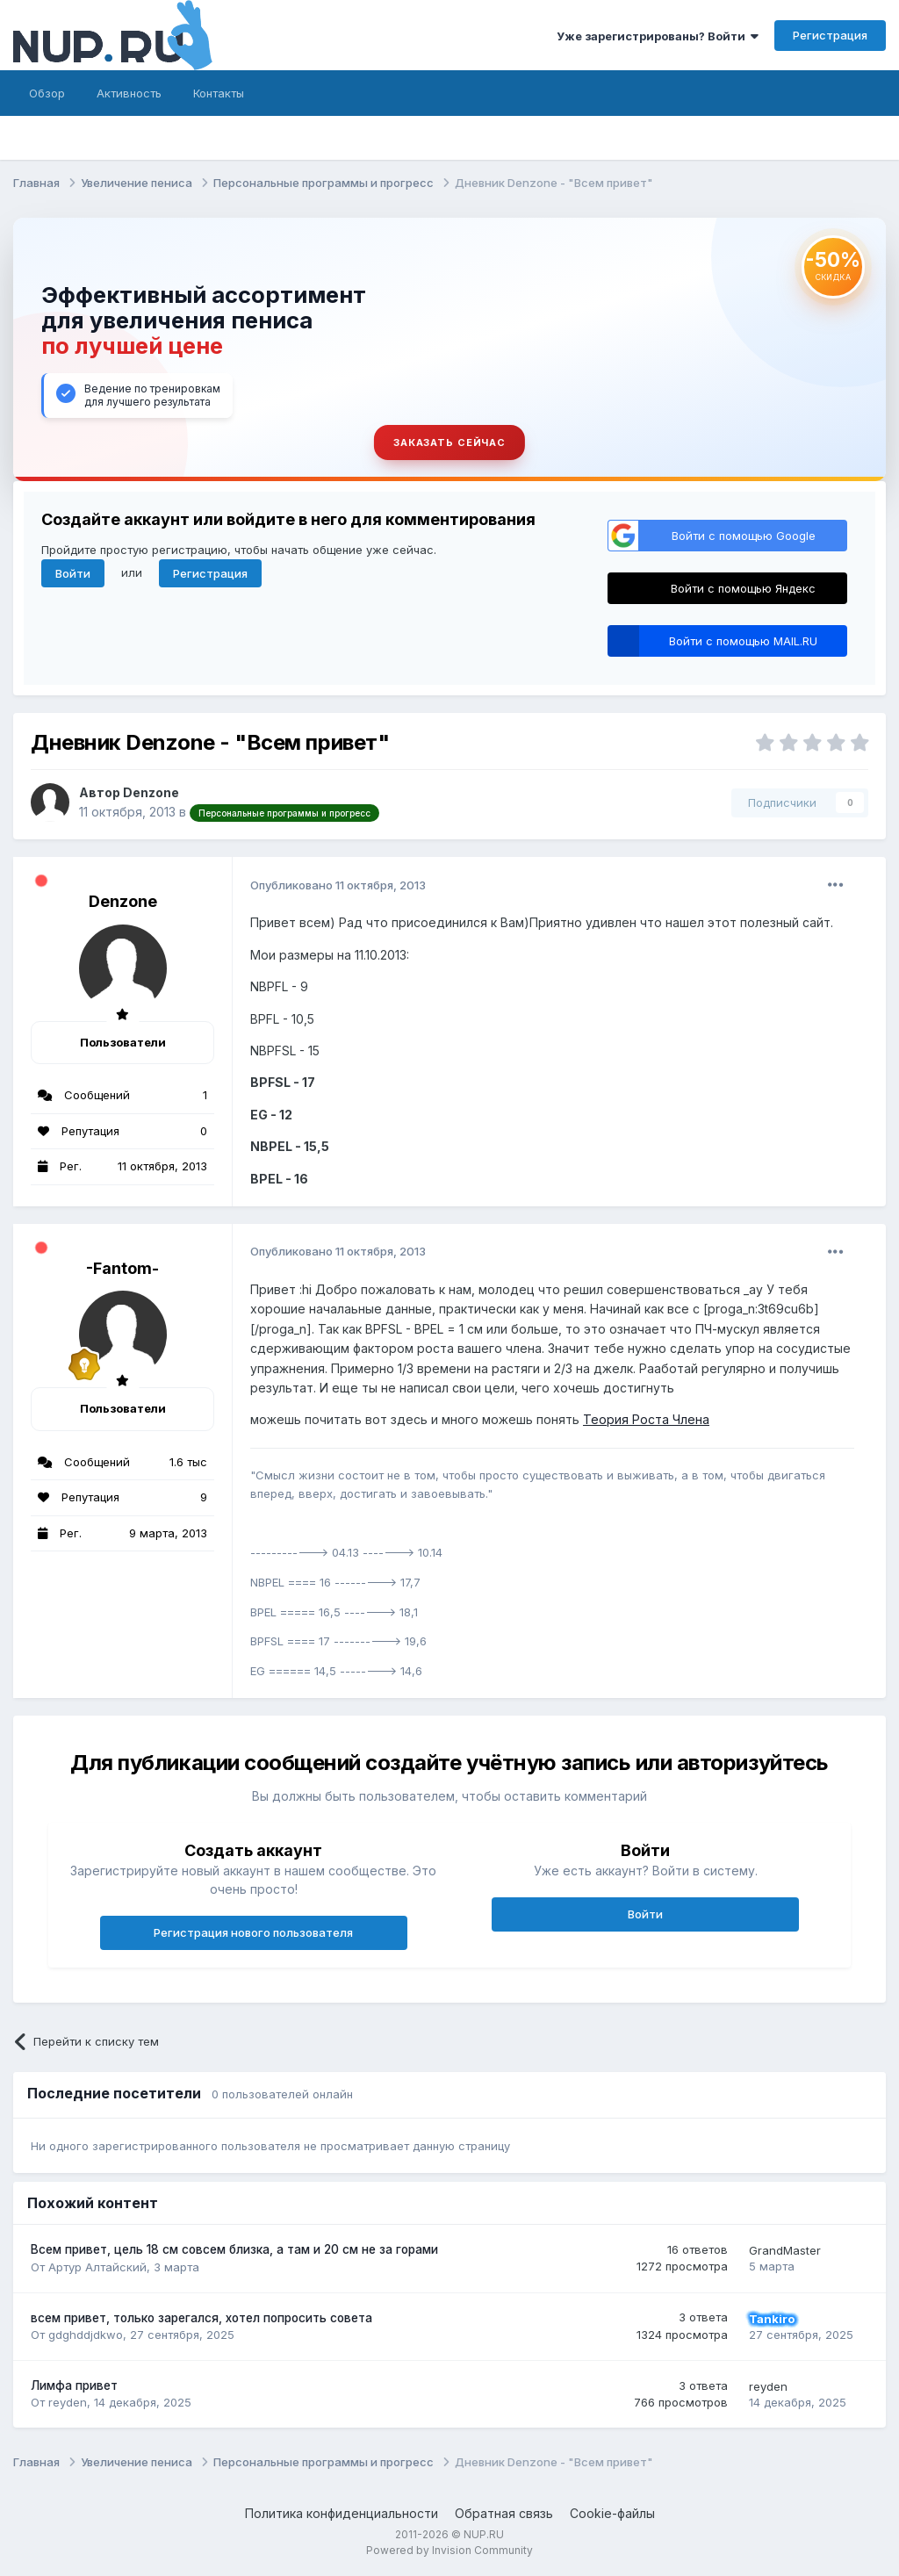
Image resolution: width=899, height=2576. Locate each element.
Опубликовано (338, 885)
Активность (129, 93)
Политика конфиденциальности (341, 2513)
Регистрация (830, 35)
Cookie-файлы (612, 2513)
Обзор (47, 93)
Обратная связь (504, 2513)
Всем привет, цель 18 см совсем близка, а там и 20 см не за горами (234, 2249)
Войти (72, 573)
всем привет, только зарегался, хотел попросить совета (201, 2318)
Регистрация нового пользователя (253, 1932)
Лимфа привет (74, 2385)
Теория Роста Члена (646, 1419)
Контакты (218, 93)
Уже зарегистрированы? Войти (658, 36)
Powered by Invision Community (449, 2550)
